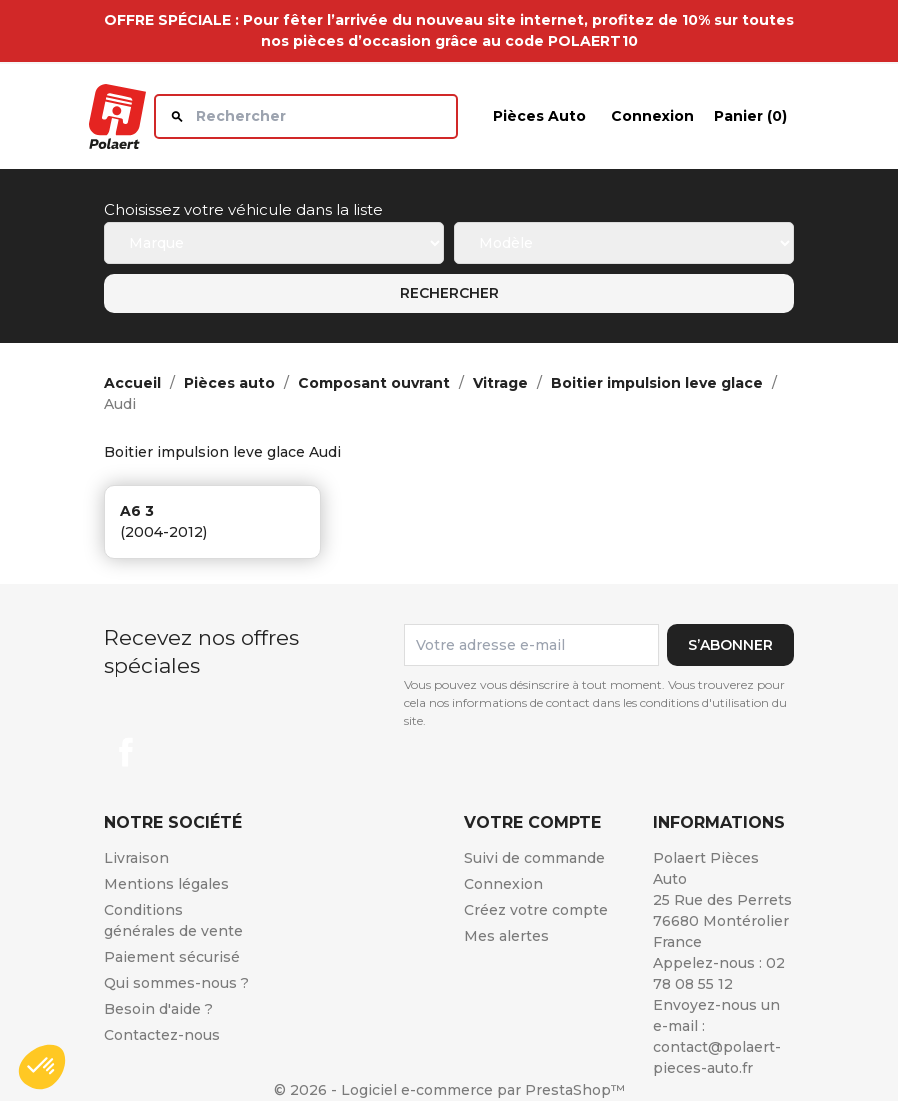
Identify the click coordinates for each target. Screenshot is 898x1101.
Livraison (136, 858)
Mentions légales (166, 884)
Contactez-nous (162, 1035)
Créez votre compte (536, 910)
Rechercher (449, 293)
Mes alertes (506, 936)
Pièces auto (539, 116)
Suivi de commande (534, 858)
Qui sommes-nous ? (176, 983)
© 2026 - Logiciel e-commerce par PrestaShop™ (449, 1090)
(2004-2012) (163, 532)
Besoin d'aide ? (158, 1009)
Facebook (126, 752)
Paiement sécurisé (172, 957)
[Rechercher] (306, 116)
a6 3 (137, 511)
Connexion (503, 884)
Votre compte (532, 822)
